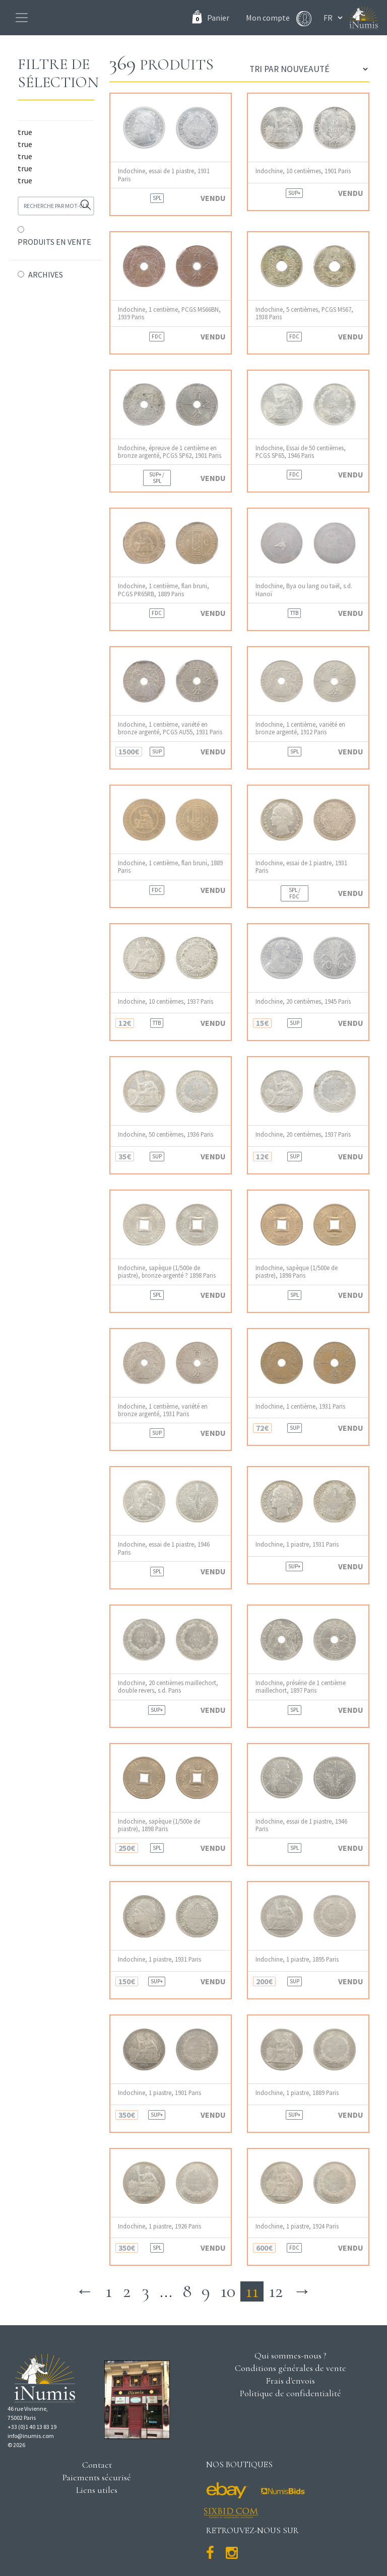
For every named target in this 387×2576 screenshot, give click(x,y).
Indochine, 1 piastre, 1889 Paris (297, 2093)
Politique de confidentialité (290, 2393)
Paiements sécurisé (96, 2477)
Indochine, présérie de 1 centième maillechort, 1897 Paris (300, 1686)
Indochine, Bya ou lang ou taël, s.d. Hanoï (303, 589)
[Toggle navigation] (21, 17)
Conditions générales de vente (290, 2368)
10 (227, 2291)
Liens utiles (96, 2489)
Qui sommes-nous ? (290, 2355)
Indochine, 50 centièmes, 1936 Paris (165, 1134)
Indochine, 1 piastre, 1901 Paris (159, 2093)
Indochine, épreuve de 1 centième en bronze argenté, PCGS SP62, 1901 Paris (169, 451)
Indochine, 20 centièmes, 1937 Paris (303, 1134)
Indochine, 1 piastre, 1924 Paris (297, 2226)
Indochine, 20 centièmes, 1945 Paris (303, 1001)
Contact (97, 2464)
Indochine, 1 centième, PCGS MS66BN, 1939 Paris (169, 313)
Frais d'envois (290, 2380)
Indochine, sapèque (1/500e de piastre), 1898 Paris (296, 1271)
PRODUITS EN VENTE (54, 242)
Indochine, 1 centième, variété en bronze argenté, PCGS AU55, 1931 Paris (170, 728)
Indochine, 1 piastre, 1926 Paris (159, 2226)
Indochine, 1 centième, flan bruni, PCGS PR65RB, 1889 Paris (163, 589)
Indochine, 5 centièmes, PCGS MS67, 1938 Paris (304, 313)
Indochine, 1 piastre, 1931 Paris (297, 1544)
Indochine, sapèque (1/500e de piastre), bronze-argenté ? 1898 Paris (167, 1271)
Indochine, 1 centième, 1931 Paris (300, 1406)
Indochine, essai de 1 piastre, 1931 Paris (164, 174)
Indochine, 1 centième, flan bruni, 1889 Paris (170, 866)
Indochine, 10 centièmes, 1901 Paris (303, 171)
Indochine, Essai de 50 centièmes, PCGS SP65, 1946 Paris (300, 451)
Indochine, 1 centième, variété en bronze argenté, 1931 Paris (163, 1410)
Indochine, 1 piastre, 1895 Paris (297, 1959)
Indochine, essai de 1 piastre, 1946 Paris (164, 1548)
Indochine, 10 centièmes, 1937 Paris (165, 1001)
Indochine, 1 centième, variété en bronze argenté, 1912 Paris (300, 728)
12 (276, 2291)
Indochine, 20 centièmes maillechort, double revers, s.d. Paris (168, 1686)
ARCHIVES (45, 274)
